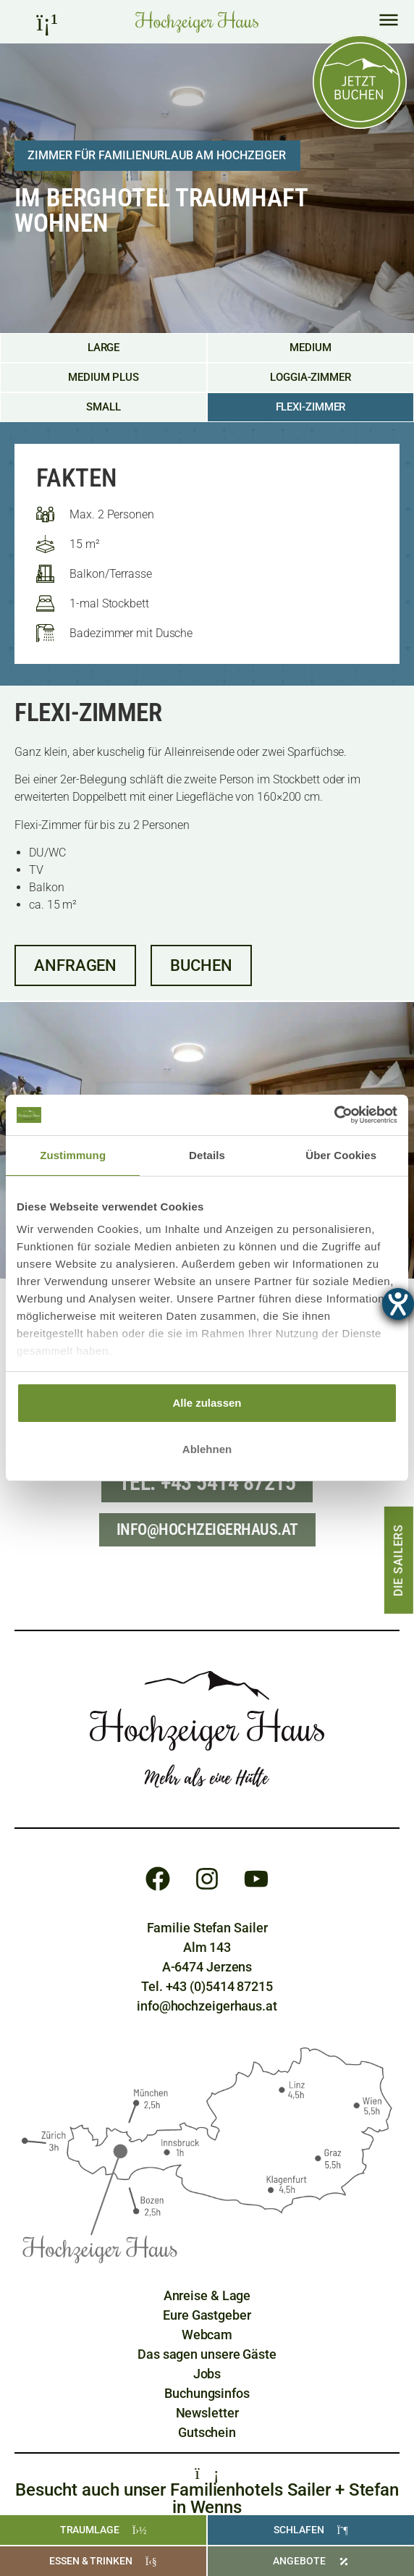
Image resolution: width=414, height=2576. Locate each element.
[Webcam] (207, 2334)
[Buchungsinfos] (207, 2393)
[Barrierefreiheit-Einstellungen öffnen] (398, 1304)
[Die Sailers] (398, 1560)
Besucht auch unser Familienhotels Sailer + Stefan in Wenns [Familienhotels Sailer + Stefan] (207, 2498)
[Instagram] (207, 1878)
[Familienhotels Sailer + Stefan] (207, 2472)
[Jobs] (207, 2373)
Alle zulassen (206, 1403)
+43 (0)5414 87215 (219, 1986)
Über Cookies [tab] (340, 1155)
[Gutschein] (207, 2432)
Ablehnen (207, 1449)
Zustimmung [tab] (73, 1155)
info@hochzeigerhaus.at (207, 2005)
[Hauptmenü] (389, 19)
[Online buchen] (360, 82)
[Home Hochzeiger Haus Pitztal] (196, 22)
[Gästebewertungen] (207, 2354)
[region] (207, 1273)
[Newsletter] (207, 2413)
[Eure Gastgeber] (207, 2315)
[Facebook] (157, 1878)
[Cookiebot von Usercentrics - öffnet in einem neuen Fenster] (334, 1115)
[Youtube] (256, 1878)
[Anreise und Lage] (207, 2295)
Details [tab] (207, 1155)
